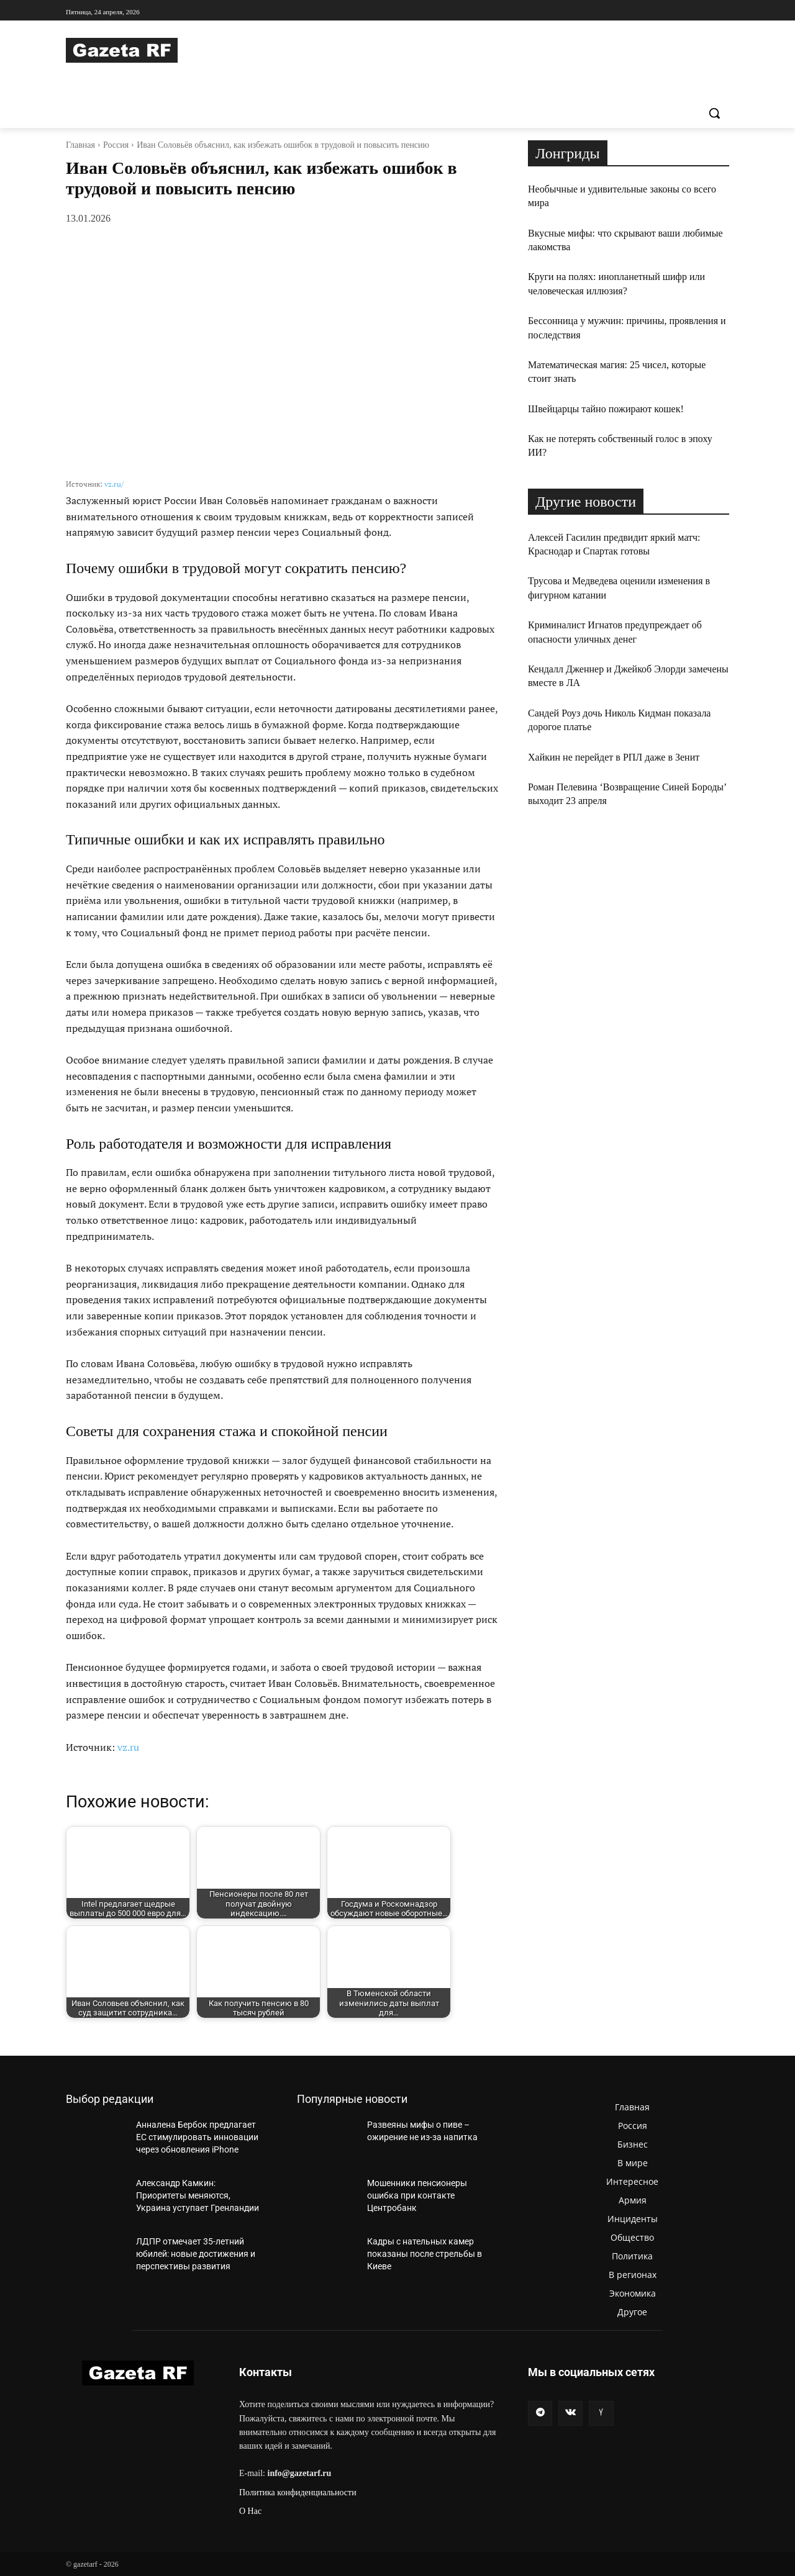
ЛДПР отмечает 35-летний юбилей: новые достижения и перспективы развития (195, 2253)
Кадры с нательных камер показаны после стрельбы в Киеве (424, 2253)
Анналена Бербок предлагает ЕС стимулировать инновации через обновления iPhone (197, 2137)
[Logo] (165, 50)
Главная (80, 145)
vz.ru (128, 1747)
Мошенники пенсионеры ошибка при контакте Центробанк (417, 2195)
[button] (714, 113)
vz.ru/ (114, 484)
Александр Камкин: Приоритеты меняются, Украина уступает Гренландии (197, 2195)
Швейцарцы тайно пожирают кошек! (606, 409)
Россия (116, 145)
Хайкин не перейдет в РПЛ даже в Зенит (613, 757)
